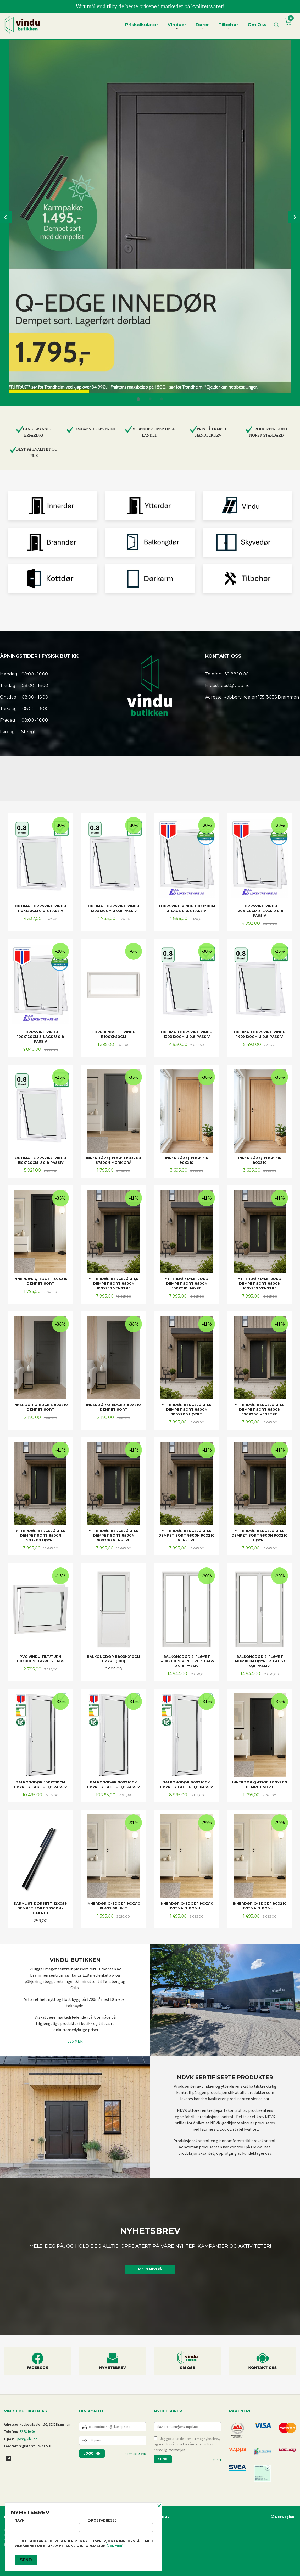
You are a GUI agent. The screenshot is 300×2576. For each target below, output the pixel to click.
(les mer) (115, 2546)
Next (294, 217)
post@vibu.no (27, 2439)
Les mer (216, 2460)
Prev (6, 217)
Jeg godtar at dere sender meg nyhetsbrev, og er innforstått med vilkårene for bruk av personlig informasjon (187, 2444)
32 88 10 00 (27, 2431)
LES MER (75, 2041)
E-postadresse (120, 2525)
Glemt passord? (135, 2454)
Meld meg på (150, 2269)
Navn (47, 2525)
